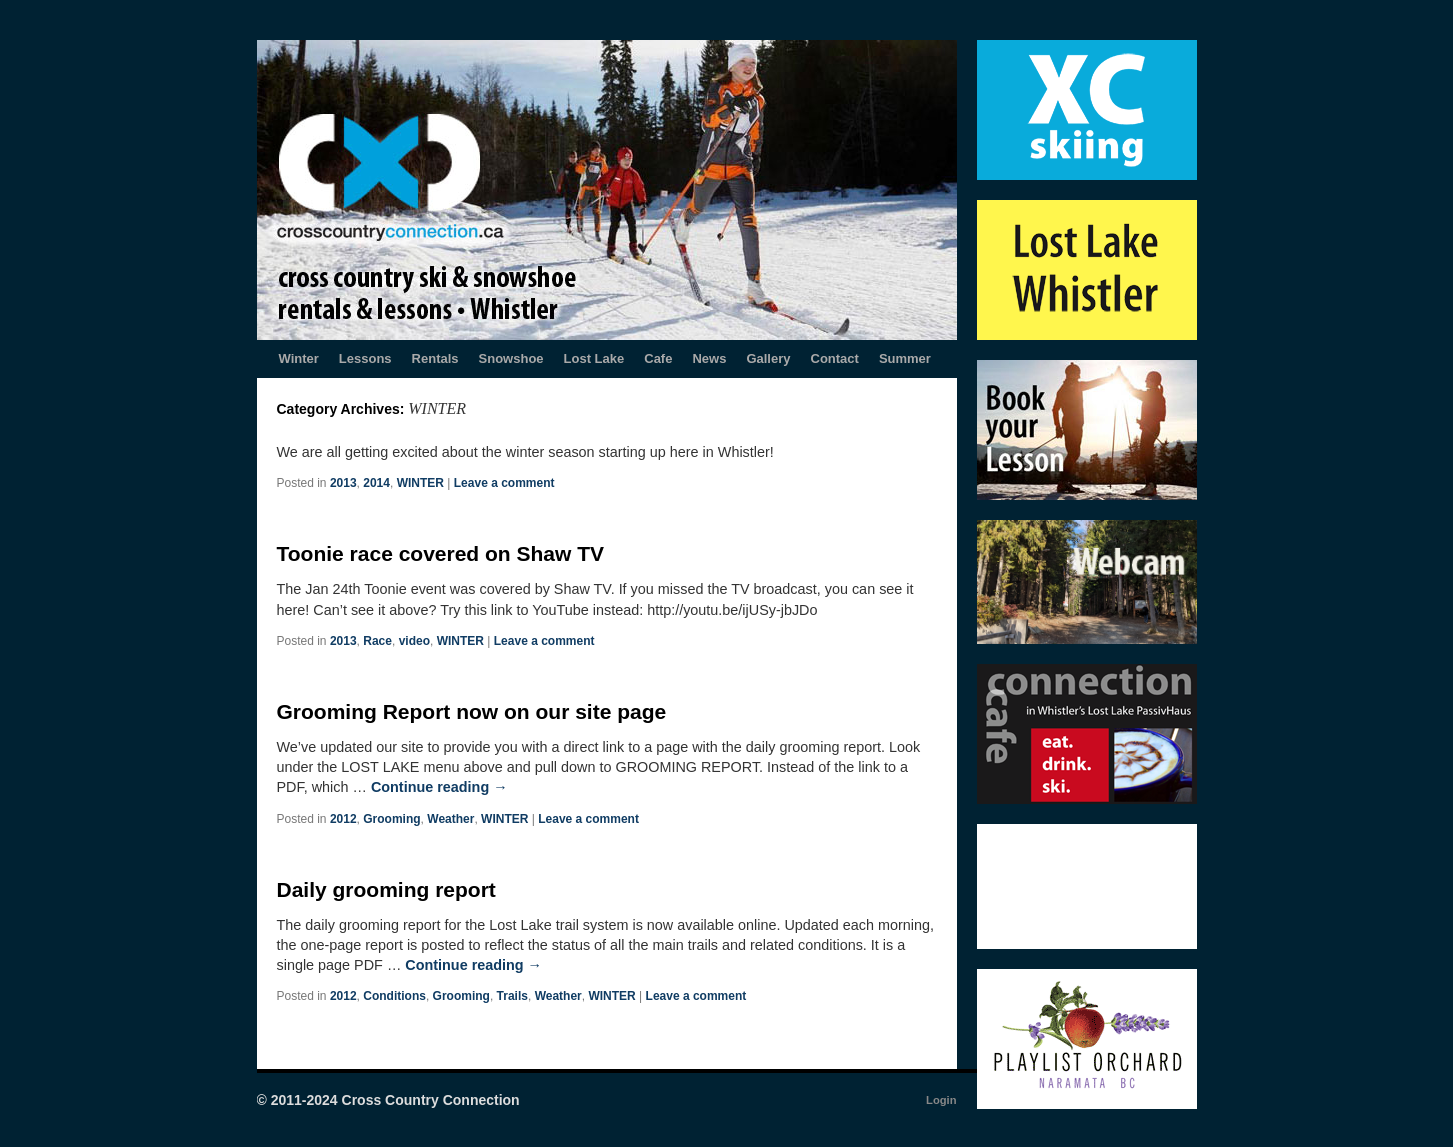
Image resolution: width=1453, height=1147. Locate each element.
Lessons (365, 358)
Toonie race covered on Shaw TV (441, 553)
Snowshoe (511, 358)
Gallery (768, 358)
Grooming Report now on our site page (472, 711)
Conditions (394, 996)
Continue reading (439, 787)
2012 (343, 819)
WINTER (420, 483)
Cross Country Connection (431, 1100)
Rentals (435, 358)
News (709, 358)
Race (377, 641)
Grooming (391, 819)
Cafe (658, 358)
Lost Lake (594, 358)
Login (941, 1100)
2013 (343, 483)
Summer (905, 358)
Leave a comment (504, 483)
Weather (450, 819)
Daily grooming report (386, 889)
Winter (299, 358)
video (414, 641)
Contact (835, 358)
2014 (376, 483)
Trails (512, 996)
